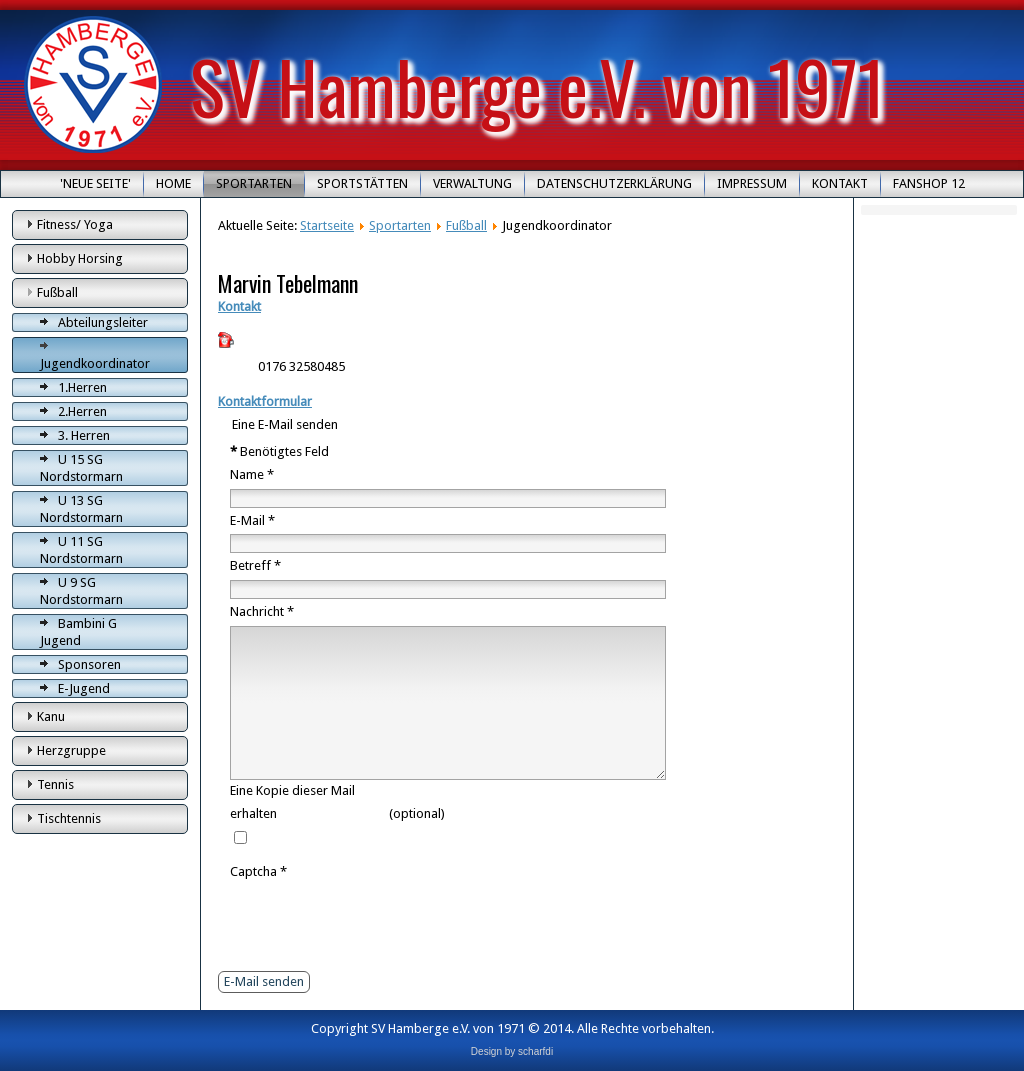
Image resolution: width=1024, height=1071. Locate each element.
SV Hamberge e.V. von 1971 (537, 85)
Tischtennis (69, 818)
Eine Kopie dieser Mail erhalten (292, 802)
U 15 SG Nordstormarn (81, 468)
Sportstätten (362, 183)
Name (252, 474)
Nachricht (262, 611)
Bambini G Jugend (78, 632)
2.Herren (82, 411)
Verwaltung (472, 183)
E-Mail (252, 520)
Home (173, 183)
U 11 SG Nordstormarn (81, 550)
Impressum (752, 183)
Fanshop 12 (929, 183)
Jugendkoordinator (95, 363)
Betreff (255, 565)
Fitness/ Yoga (75, 224)
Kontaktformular (265, 401)
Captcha (258, 871)
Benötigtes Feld (279, 451)
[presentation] (382, 923)
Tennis (55, 784)
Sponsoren (89, 664)
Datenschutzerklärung (614, 183)
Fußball (57, 292)
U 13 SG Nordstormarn (81, 509)
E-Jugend (84, 688)
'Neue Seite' (95, 183)
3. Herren (84, 435)
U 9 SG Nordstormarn (81, 591)
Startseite (327, 225)
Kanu (51, 716)
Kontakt (840, 183)
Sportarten (254, 183)
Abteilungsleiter (103, 322)
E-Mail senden (264, 981)
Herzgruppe (71, 750)
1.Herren (82, 387)
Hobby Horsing (80, 258)
